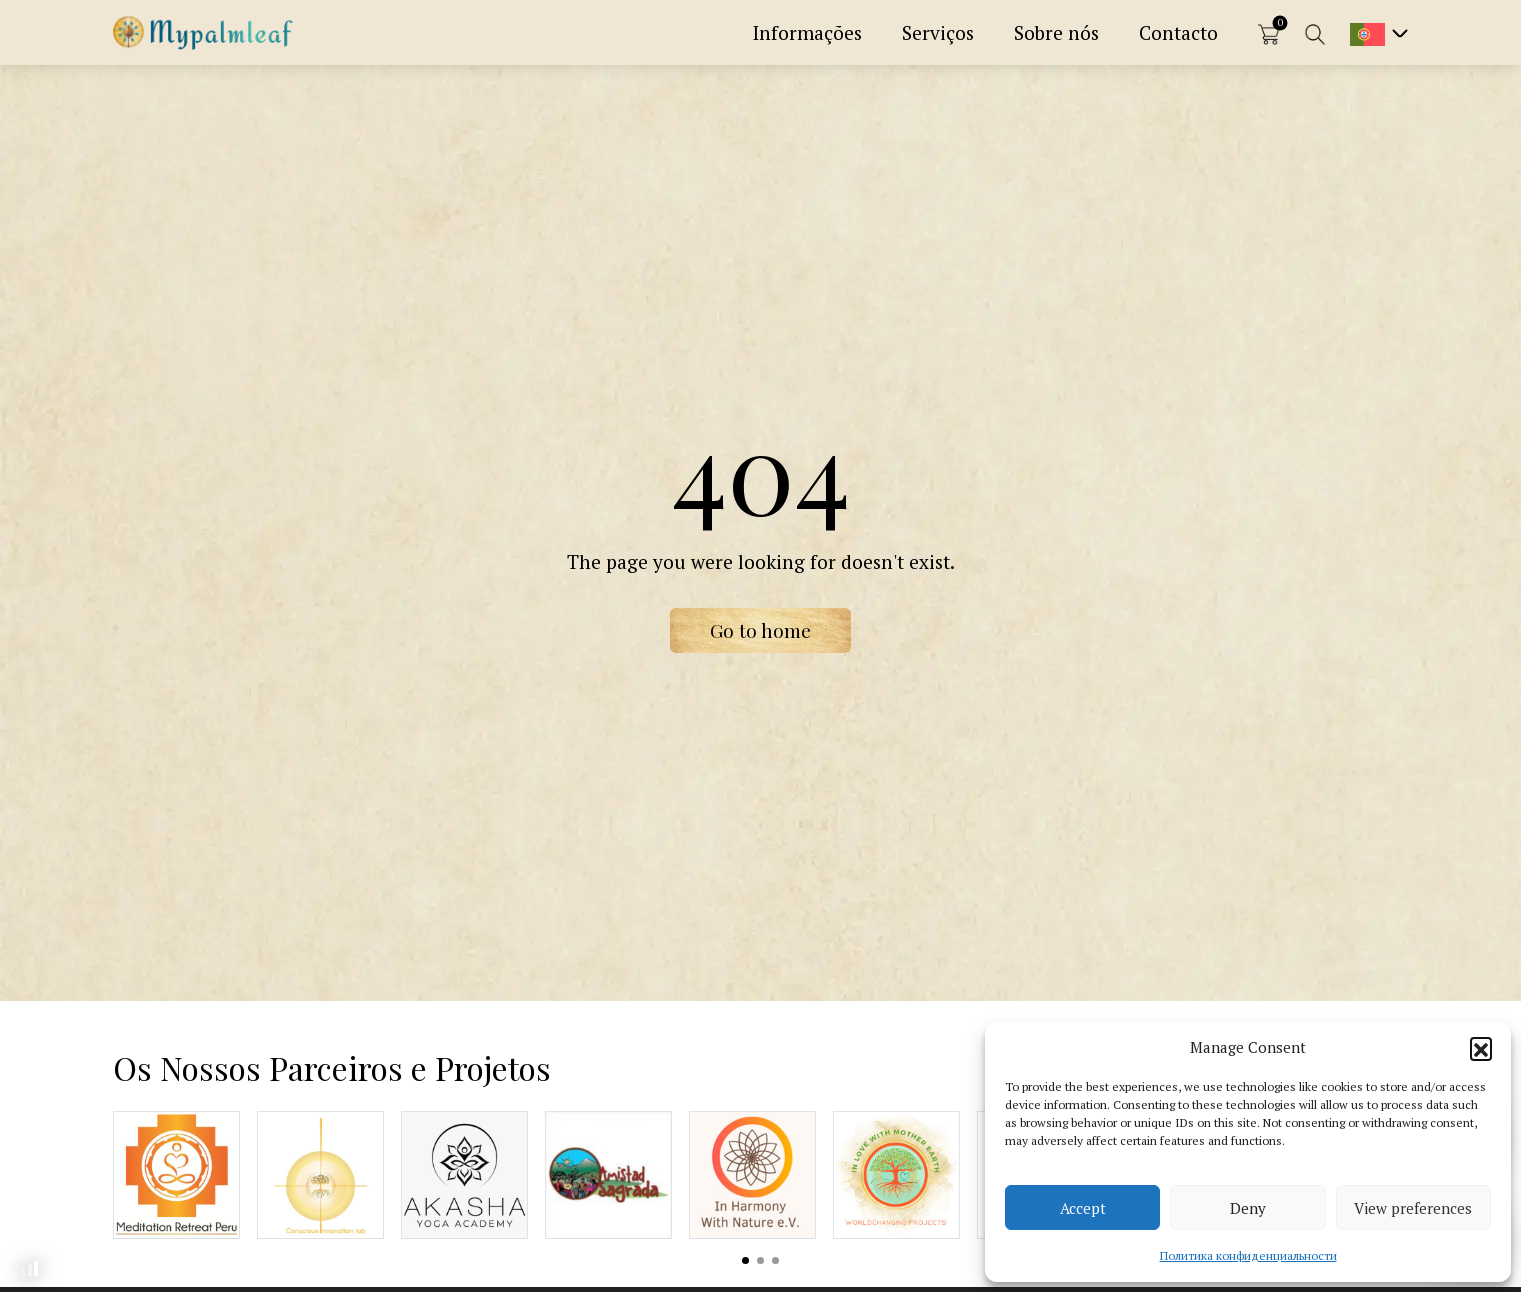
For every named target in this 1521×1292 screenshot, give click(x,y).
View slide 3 (775, 1260)
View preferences (1413, 1208)
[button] (1481, 1048)
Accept (1083, 1208)
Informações (807, 32)
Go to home (760, 630)
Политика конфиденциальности (1248, 1255)
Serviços (938, 32)
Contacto (1178, 32)
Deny (1248, 1208)
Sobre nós (1056, 32)
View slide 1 (745, 1260)
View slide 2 (760, 1260)
